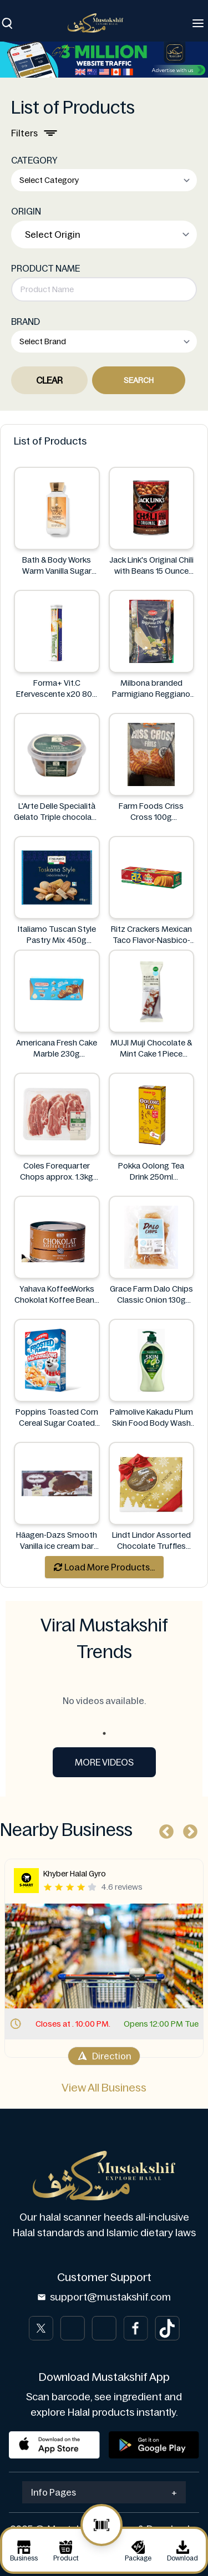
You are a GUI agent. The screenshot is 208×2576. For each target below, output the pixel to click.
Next (187, 1829)
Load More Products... (104, 1567)
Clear (49, 380)
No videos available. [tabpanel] (104, 1701)
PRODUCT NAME (45, 268)
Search (139, 380)
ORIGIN (26, 211)
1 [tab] (104, 1733)
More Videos (104, 1762)
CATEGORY (34, 160)
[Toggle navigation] (198, 23)
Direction (104, 2056)
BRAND (25, 322)
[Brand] (101, 23)
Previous (163, 1829)
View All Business (104, 2088)
